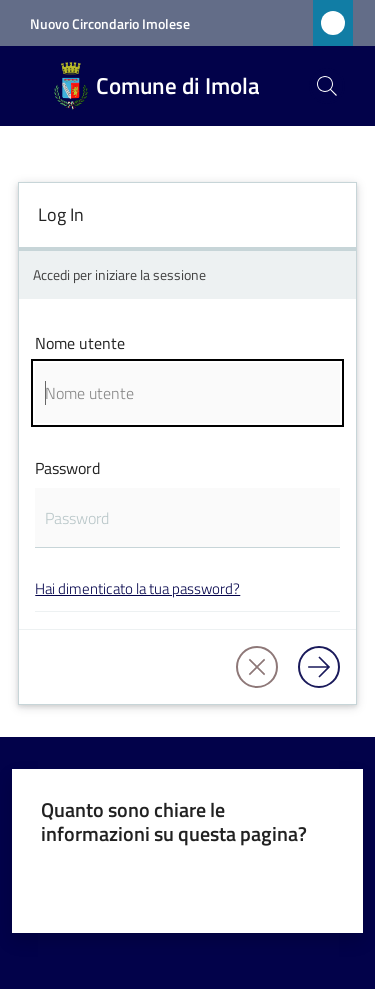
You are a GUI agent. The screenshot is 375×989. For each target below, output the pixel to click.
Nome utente (80, 343)
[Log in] (319, 667)
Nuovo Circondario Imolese (110, 23)
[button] (327, 86)
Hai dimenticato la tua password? (137, 588)
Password (67, 468)
